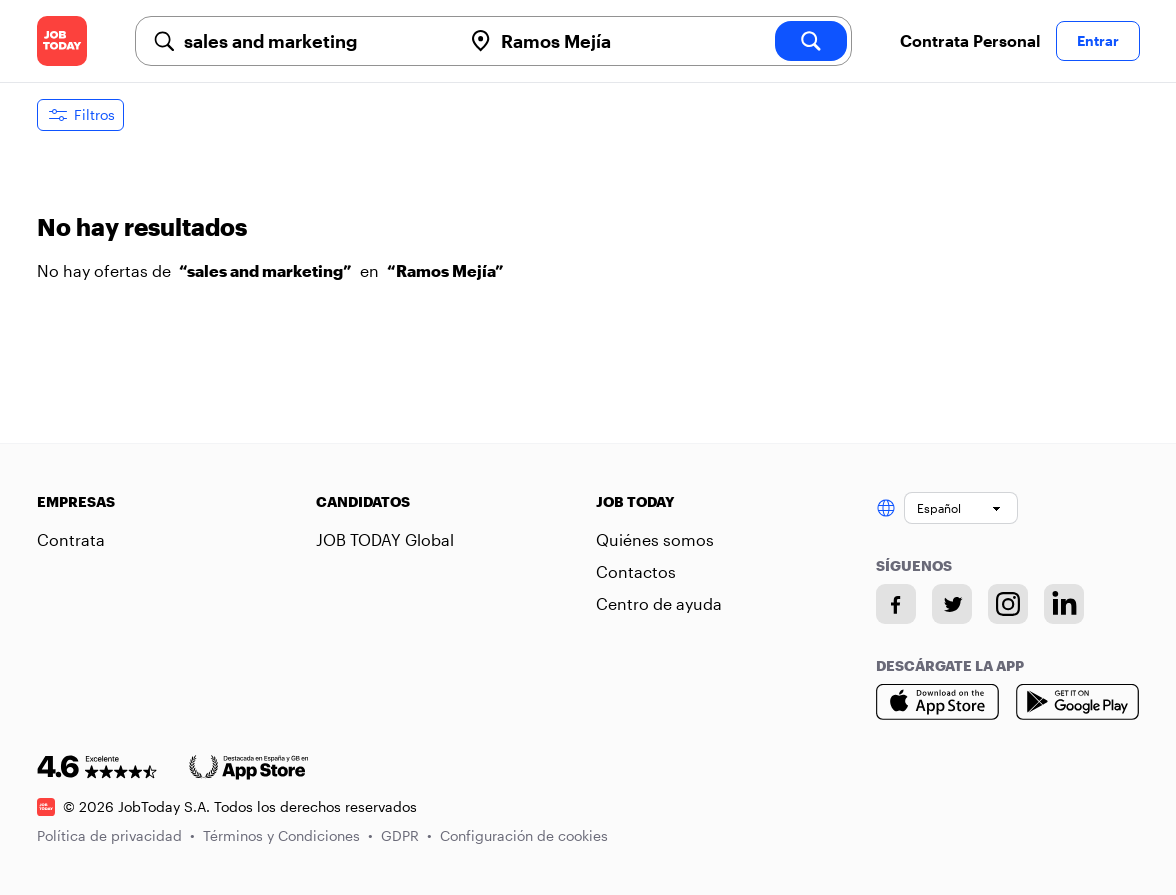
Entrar (1098, 40)
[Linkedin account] (1064, 604)
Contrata (71, 539)
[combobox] (315, 41)
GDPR (406, 835)
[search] (811, 41)
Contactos (636, 571)
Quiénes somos (655, 539)
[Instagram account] (1008, 604)
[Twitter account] (952, 604)
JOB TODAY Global (385, 539)
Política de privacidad (116, 835)
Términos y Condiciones (288, 835)
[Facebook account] (896, 604)
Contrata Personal (970, 40)
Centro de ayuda (659, 603)
